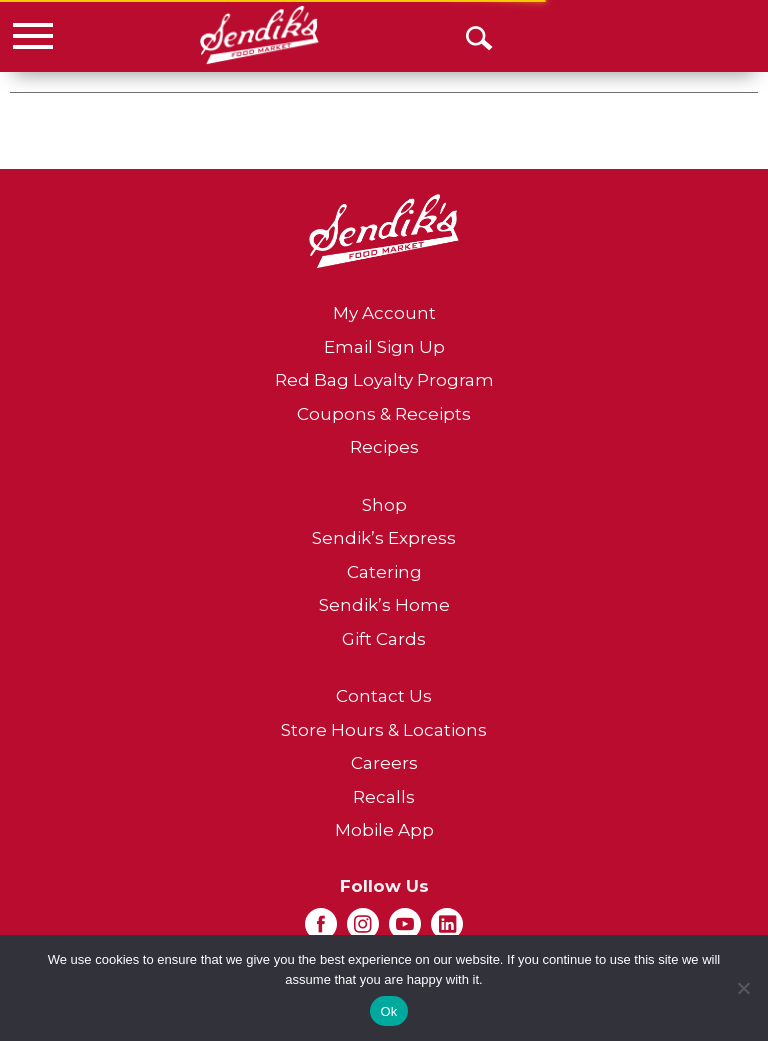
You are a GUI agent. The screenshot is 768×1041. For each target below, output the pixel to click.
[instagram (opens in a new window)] (363, 930)
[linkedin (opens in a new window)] (447, 930)
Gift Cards (384, 639)
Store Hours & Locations (384, 730)
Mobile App (384, 830)
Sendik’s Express (384, 538)
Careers (384, 763)
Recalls (384, 797)
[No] (743, 988)
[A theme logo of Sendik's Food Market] (259, 35)
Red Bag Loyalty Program (384, 380)
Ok (388, 1011)
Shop (384, 505)
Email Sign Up (384, 347)
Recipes (384, 447)
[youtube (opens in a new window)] (405, 930)
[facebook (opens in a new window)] (321, 930)
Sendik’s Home (384, 605)
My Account (384, 313)
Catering (384, 572)
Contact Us (384, 696)
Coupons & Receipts (384, 414)
